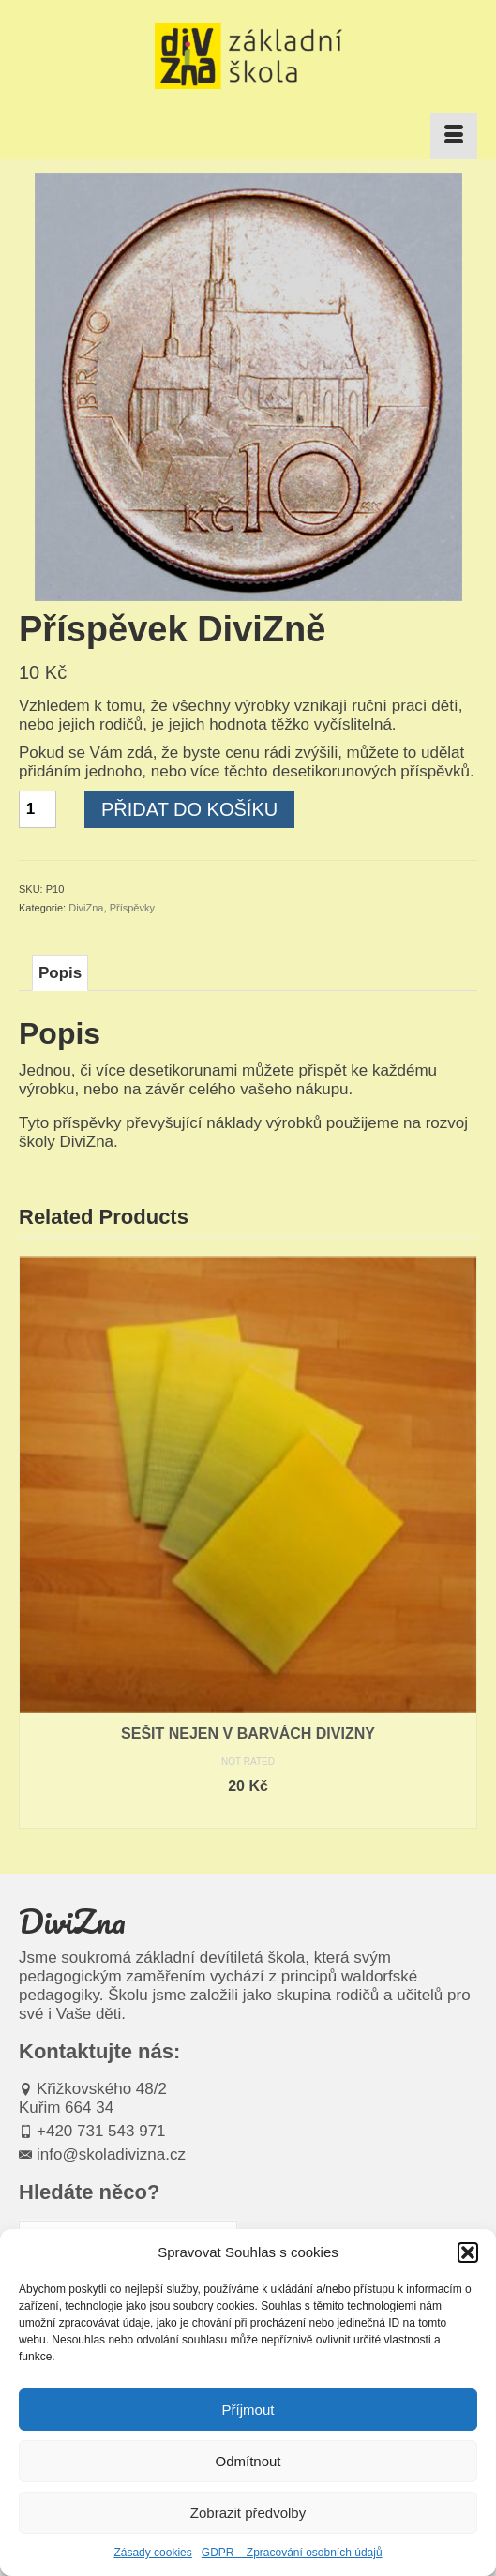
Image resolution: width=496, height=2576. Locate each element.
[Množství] (37, 809)
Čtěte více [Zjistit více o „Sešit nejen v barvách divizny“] (247, 1814)
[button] (467, 2252)
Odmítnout (247, 2461)
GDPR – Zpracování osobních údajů (292, 2552)
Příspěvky (132, 907)
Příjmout (248, 2410)
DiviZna (85, 907)
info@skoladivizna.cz (102, 2154)
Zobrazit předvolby (248, 2513)
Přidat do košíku (189, 809)
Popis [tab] (60, 973)
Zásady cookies (152, 2552)
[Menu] (453, 136)
